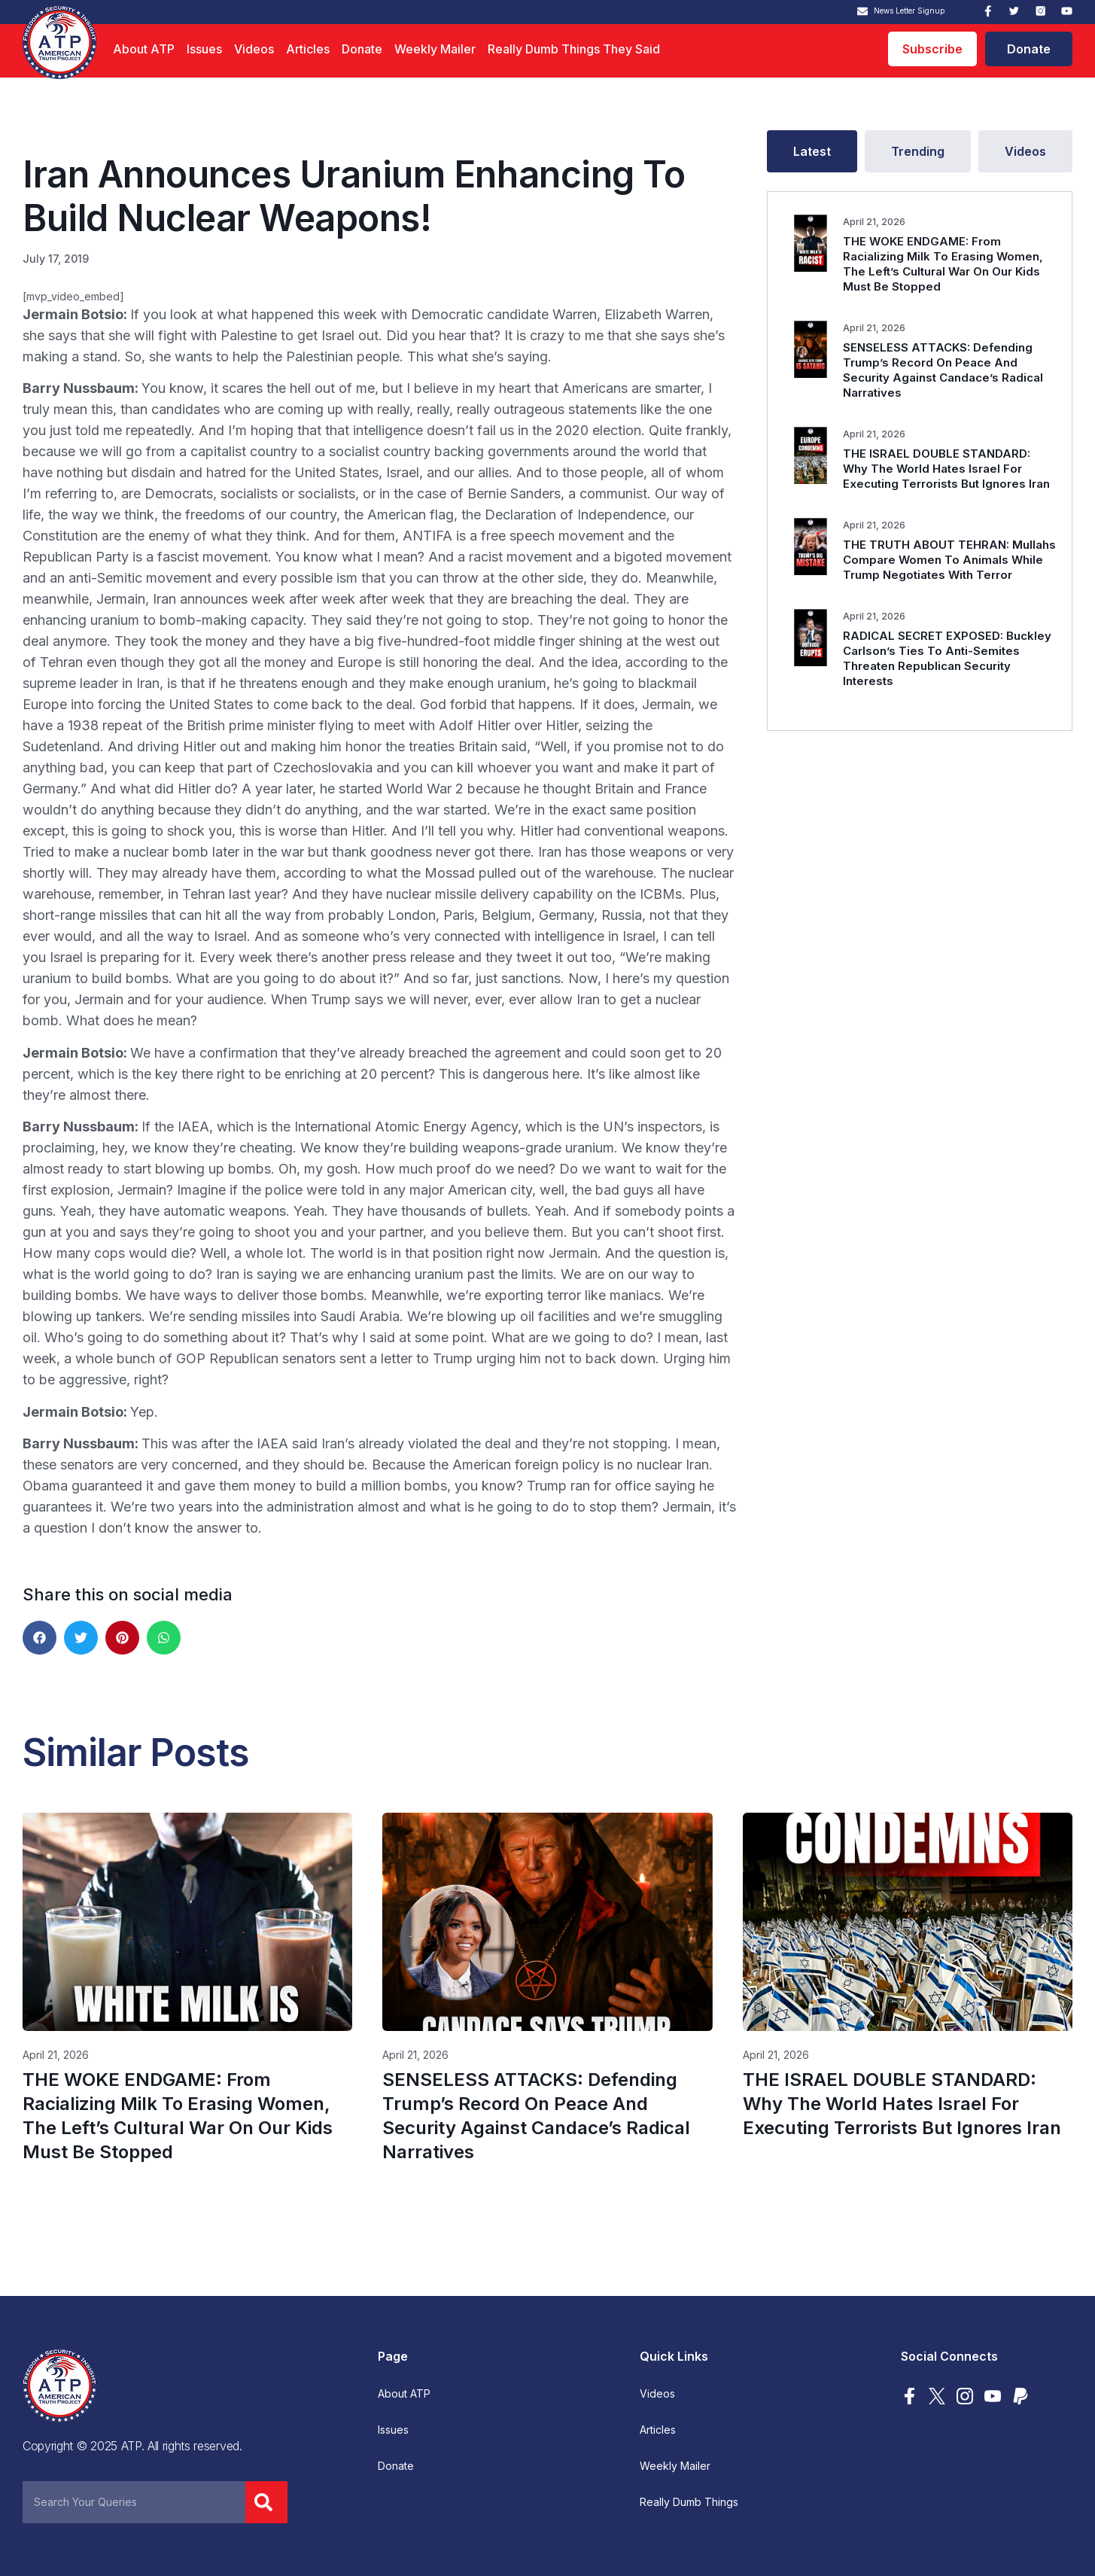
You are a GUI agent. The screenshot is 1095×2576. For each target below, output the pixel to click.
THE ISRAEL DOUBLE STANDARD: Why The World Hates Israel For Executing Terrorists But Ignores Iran (946, 468)
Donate (362, 48)
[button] (39, 1638)
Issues (204, 48)
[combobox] (134, 2502)
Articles (308, 48)
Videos (254, 48)
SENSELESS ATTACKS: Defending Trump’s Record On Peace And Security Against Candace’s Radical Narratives (943, 370)
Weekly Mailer (435, 48)
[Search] (266, 2502)
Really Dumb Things (689, 2502)
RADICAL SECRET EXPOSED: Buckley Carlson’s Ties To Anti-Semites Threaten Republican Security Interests (947, 658)
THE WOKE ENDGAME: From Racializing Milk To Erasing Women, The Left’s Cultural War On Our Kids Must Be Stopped (943, 264)
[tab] (812, 151)
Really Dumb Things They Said (574, 48)
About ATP (144, 48)
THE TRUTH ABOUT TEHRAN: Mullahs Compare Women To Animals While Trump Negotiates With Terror (949, 559)
